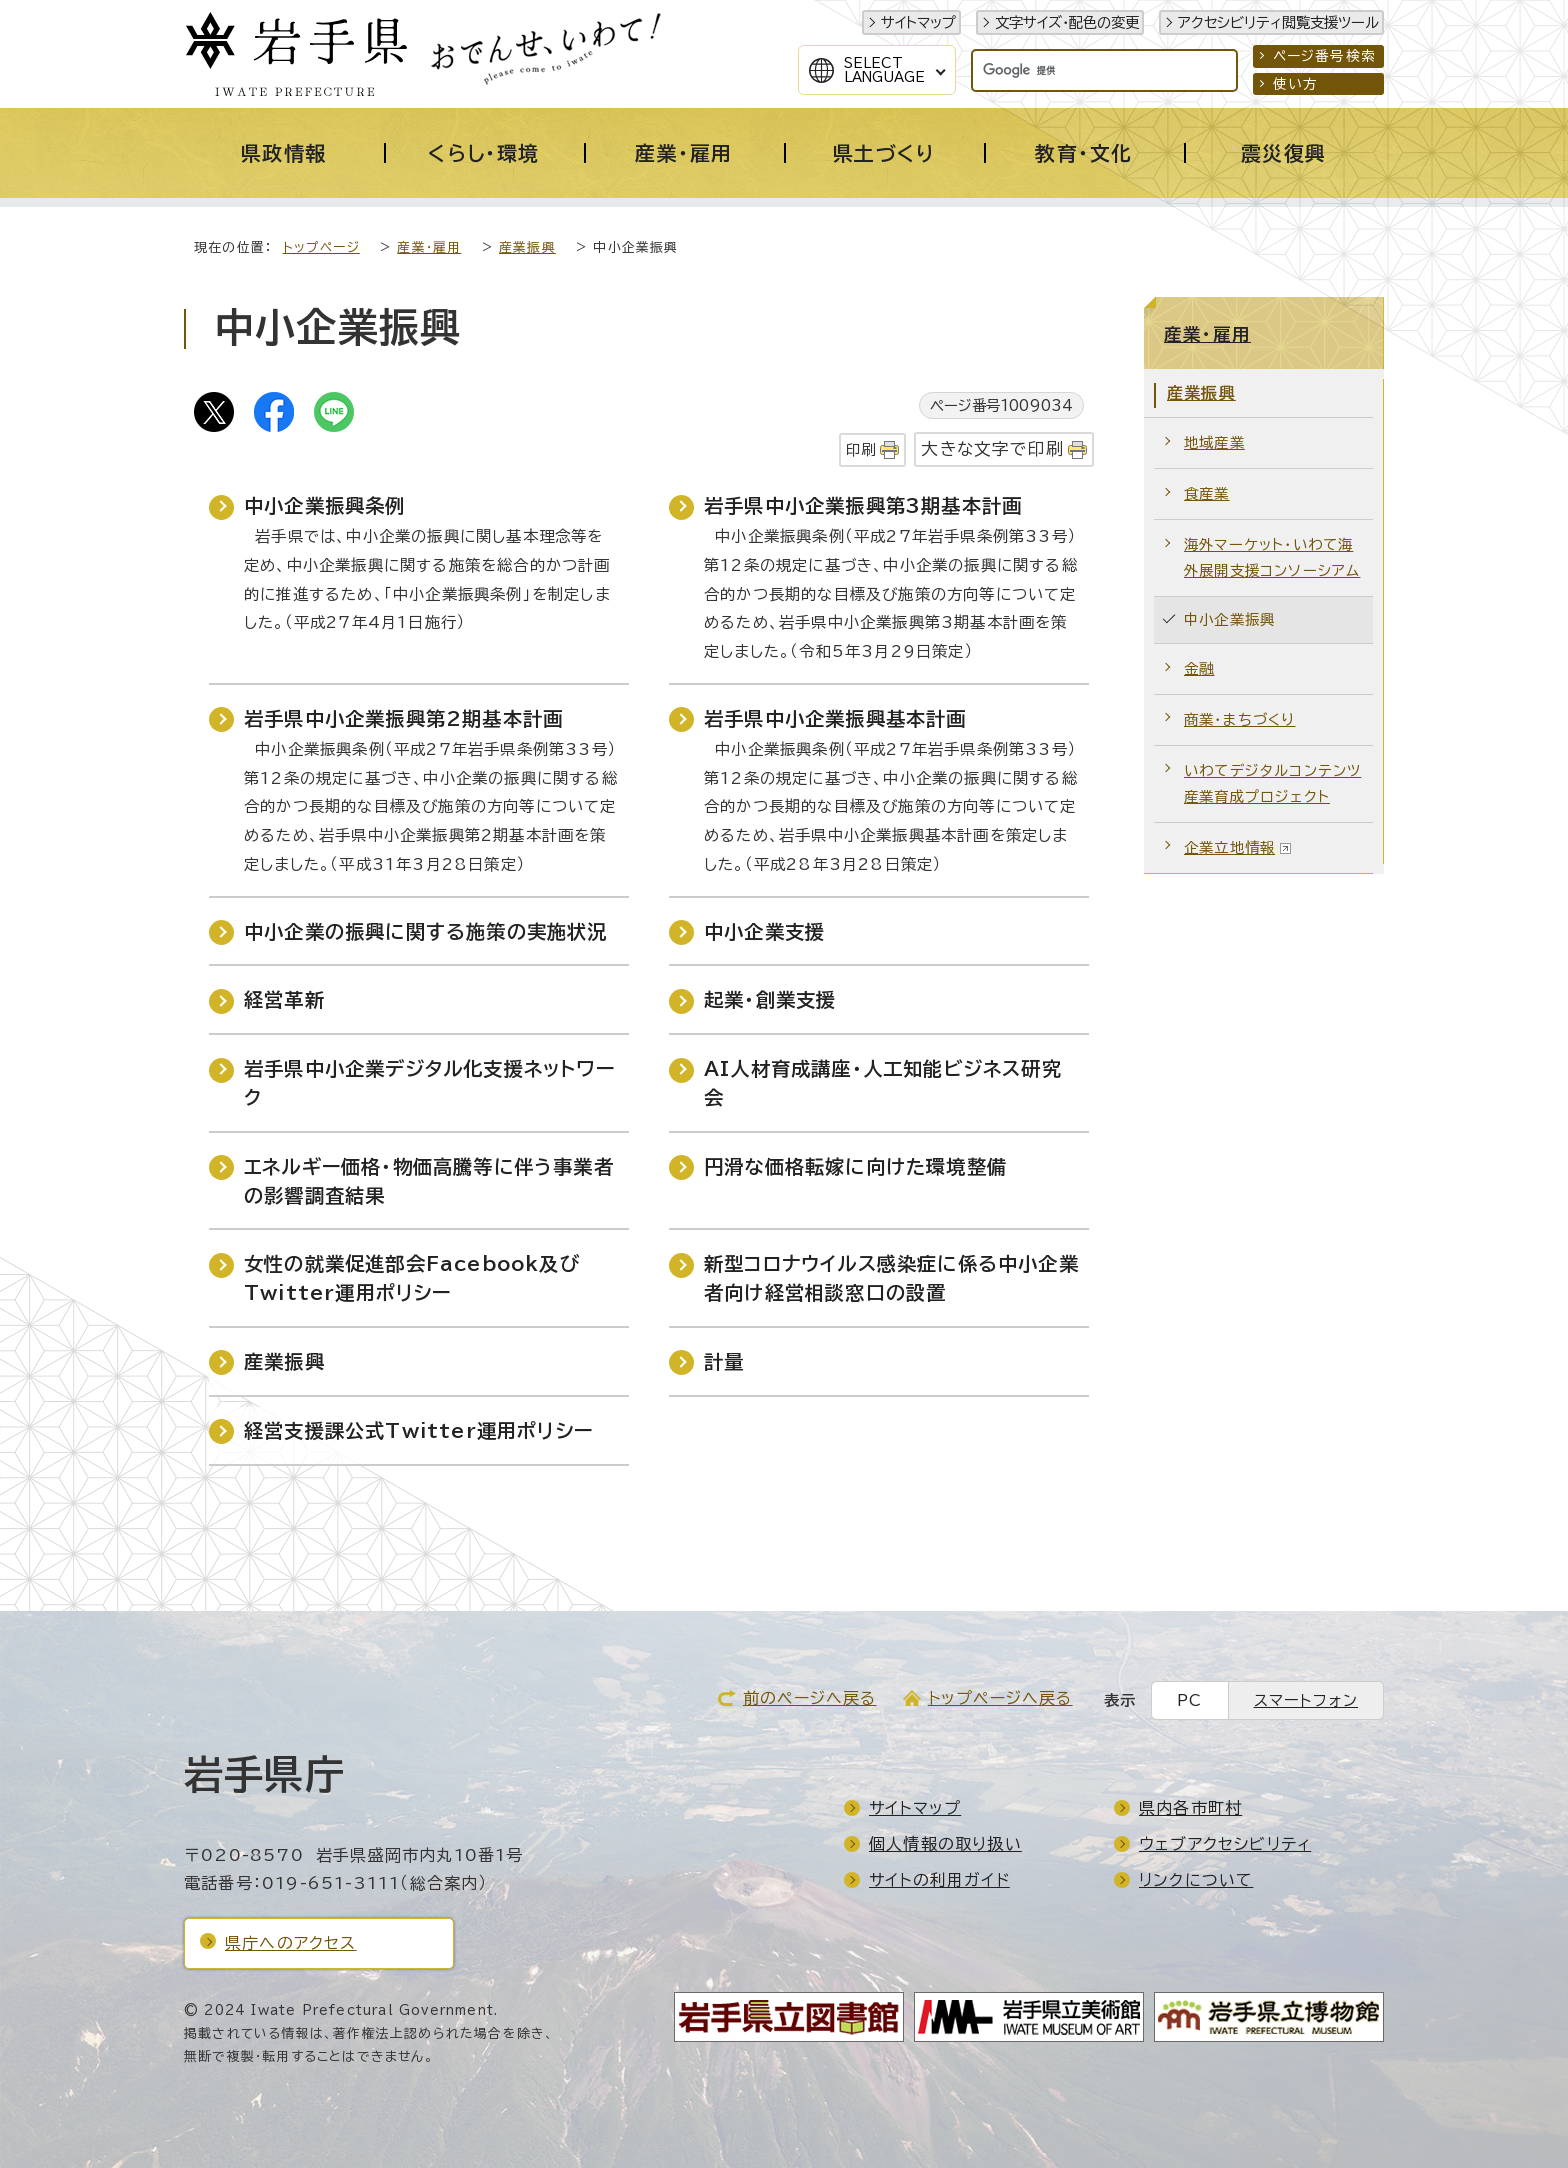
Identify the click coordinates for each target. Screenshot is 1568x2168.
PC (1189, 1700)
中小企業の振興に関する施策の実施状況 (426, 931)
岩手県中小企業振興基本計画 (835, 718)
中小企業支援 (764, 931)
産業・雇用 (429, 247)
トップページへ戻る (1000, 1698)
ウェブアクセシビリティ (1225, 1844)
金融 (1199, 668)
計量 (724, 1361)
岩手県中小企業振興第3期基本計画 (863, 505)
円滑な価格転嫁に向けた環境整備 (855, 1166)
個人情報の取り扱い (945, 1844)
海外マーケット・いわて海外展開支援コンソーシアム (1272, 557)
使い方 (1296, 84)
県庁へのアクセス (291, 1943)
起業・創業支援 (770, 999)
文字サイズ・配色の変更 (1067, 22)
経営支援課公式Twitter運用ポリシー (418, 1430)
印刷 (861, 449)
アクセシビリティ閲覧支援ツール (1278, 22)
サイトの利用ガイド (939, 1880)
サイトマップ (918, 22)
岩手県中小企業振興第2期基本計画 (403, 718)
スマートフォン (1306, 1700)
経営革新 (284, 999)
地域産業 (1214, 442)
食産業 (1207, 493)
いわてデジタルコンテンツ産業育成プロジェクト (1272, 783)
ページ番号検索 (1324, 56)
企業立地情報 (1238, 847)
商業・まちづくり (1240, 719)
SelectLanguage (884, 70)
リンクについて (1196, 1880)
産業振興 (527, 247)
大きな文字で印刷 (992, 448)
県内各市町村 (1190, 1808)
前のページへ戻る (810, 1698)
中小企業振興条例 (325, 505)
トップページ (321, 247)
